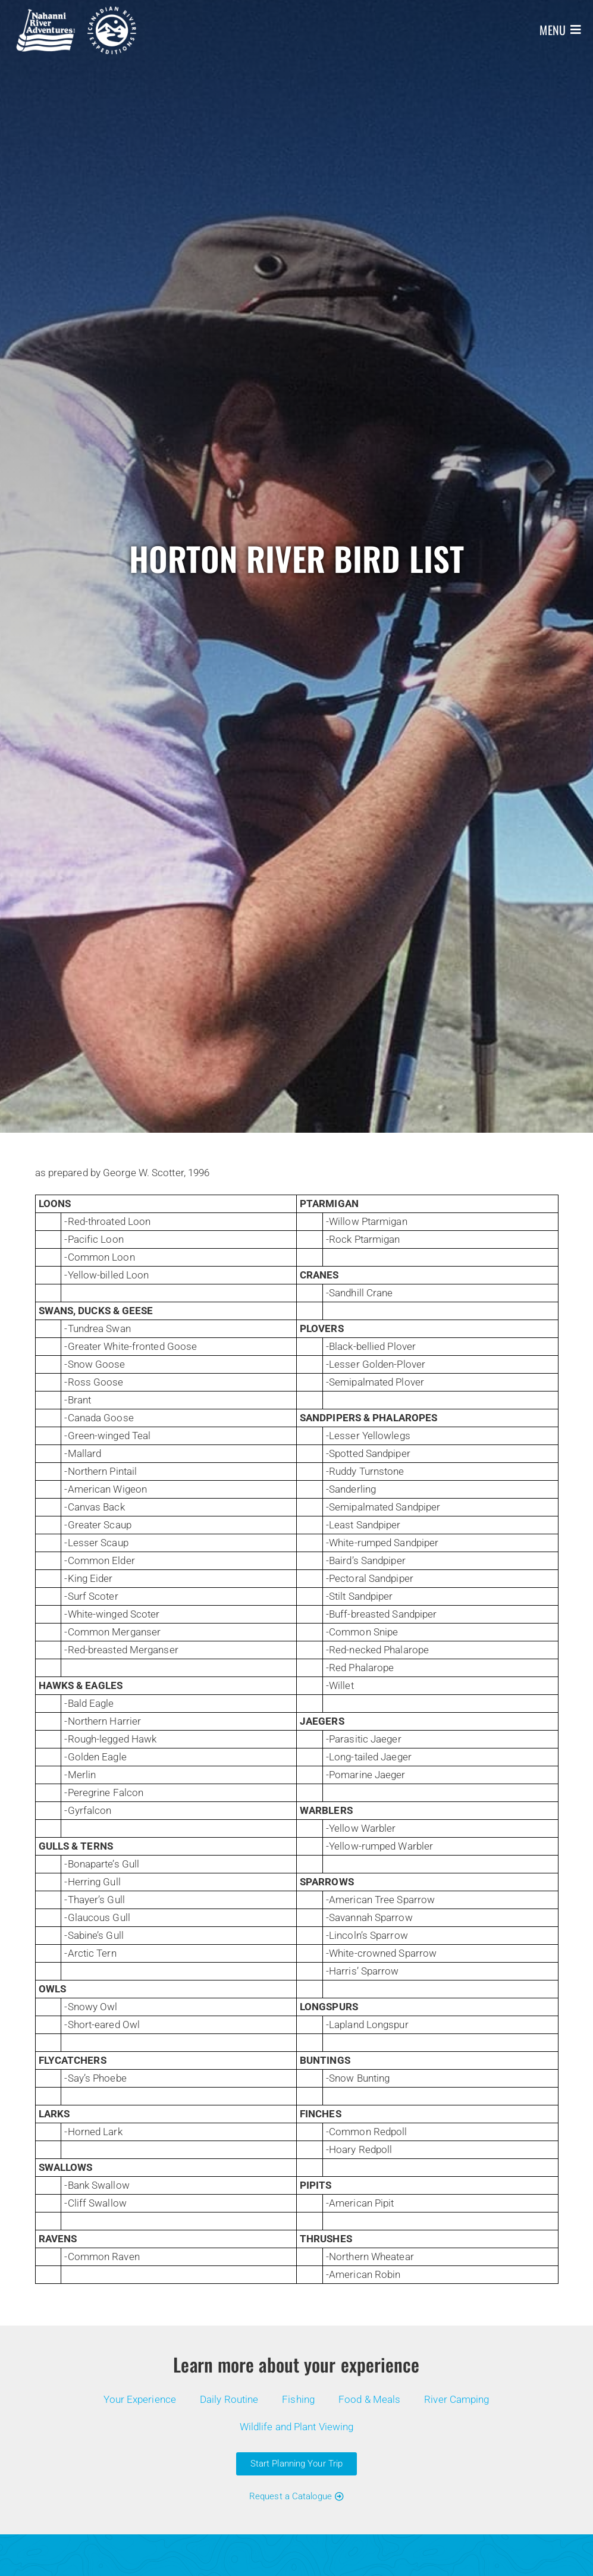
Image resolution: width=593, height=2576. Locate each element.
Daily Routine (229, 2399)
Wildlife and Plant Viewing (297, 2427)
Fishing (298, 2399)
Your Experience (139, 2399)
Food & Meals (369, 2399)
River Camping (456, 2399)
